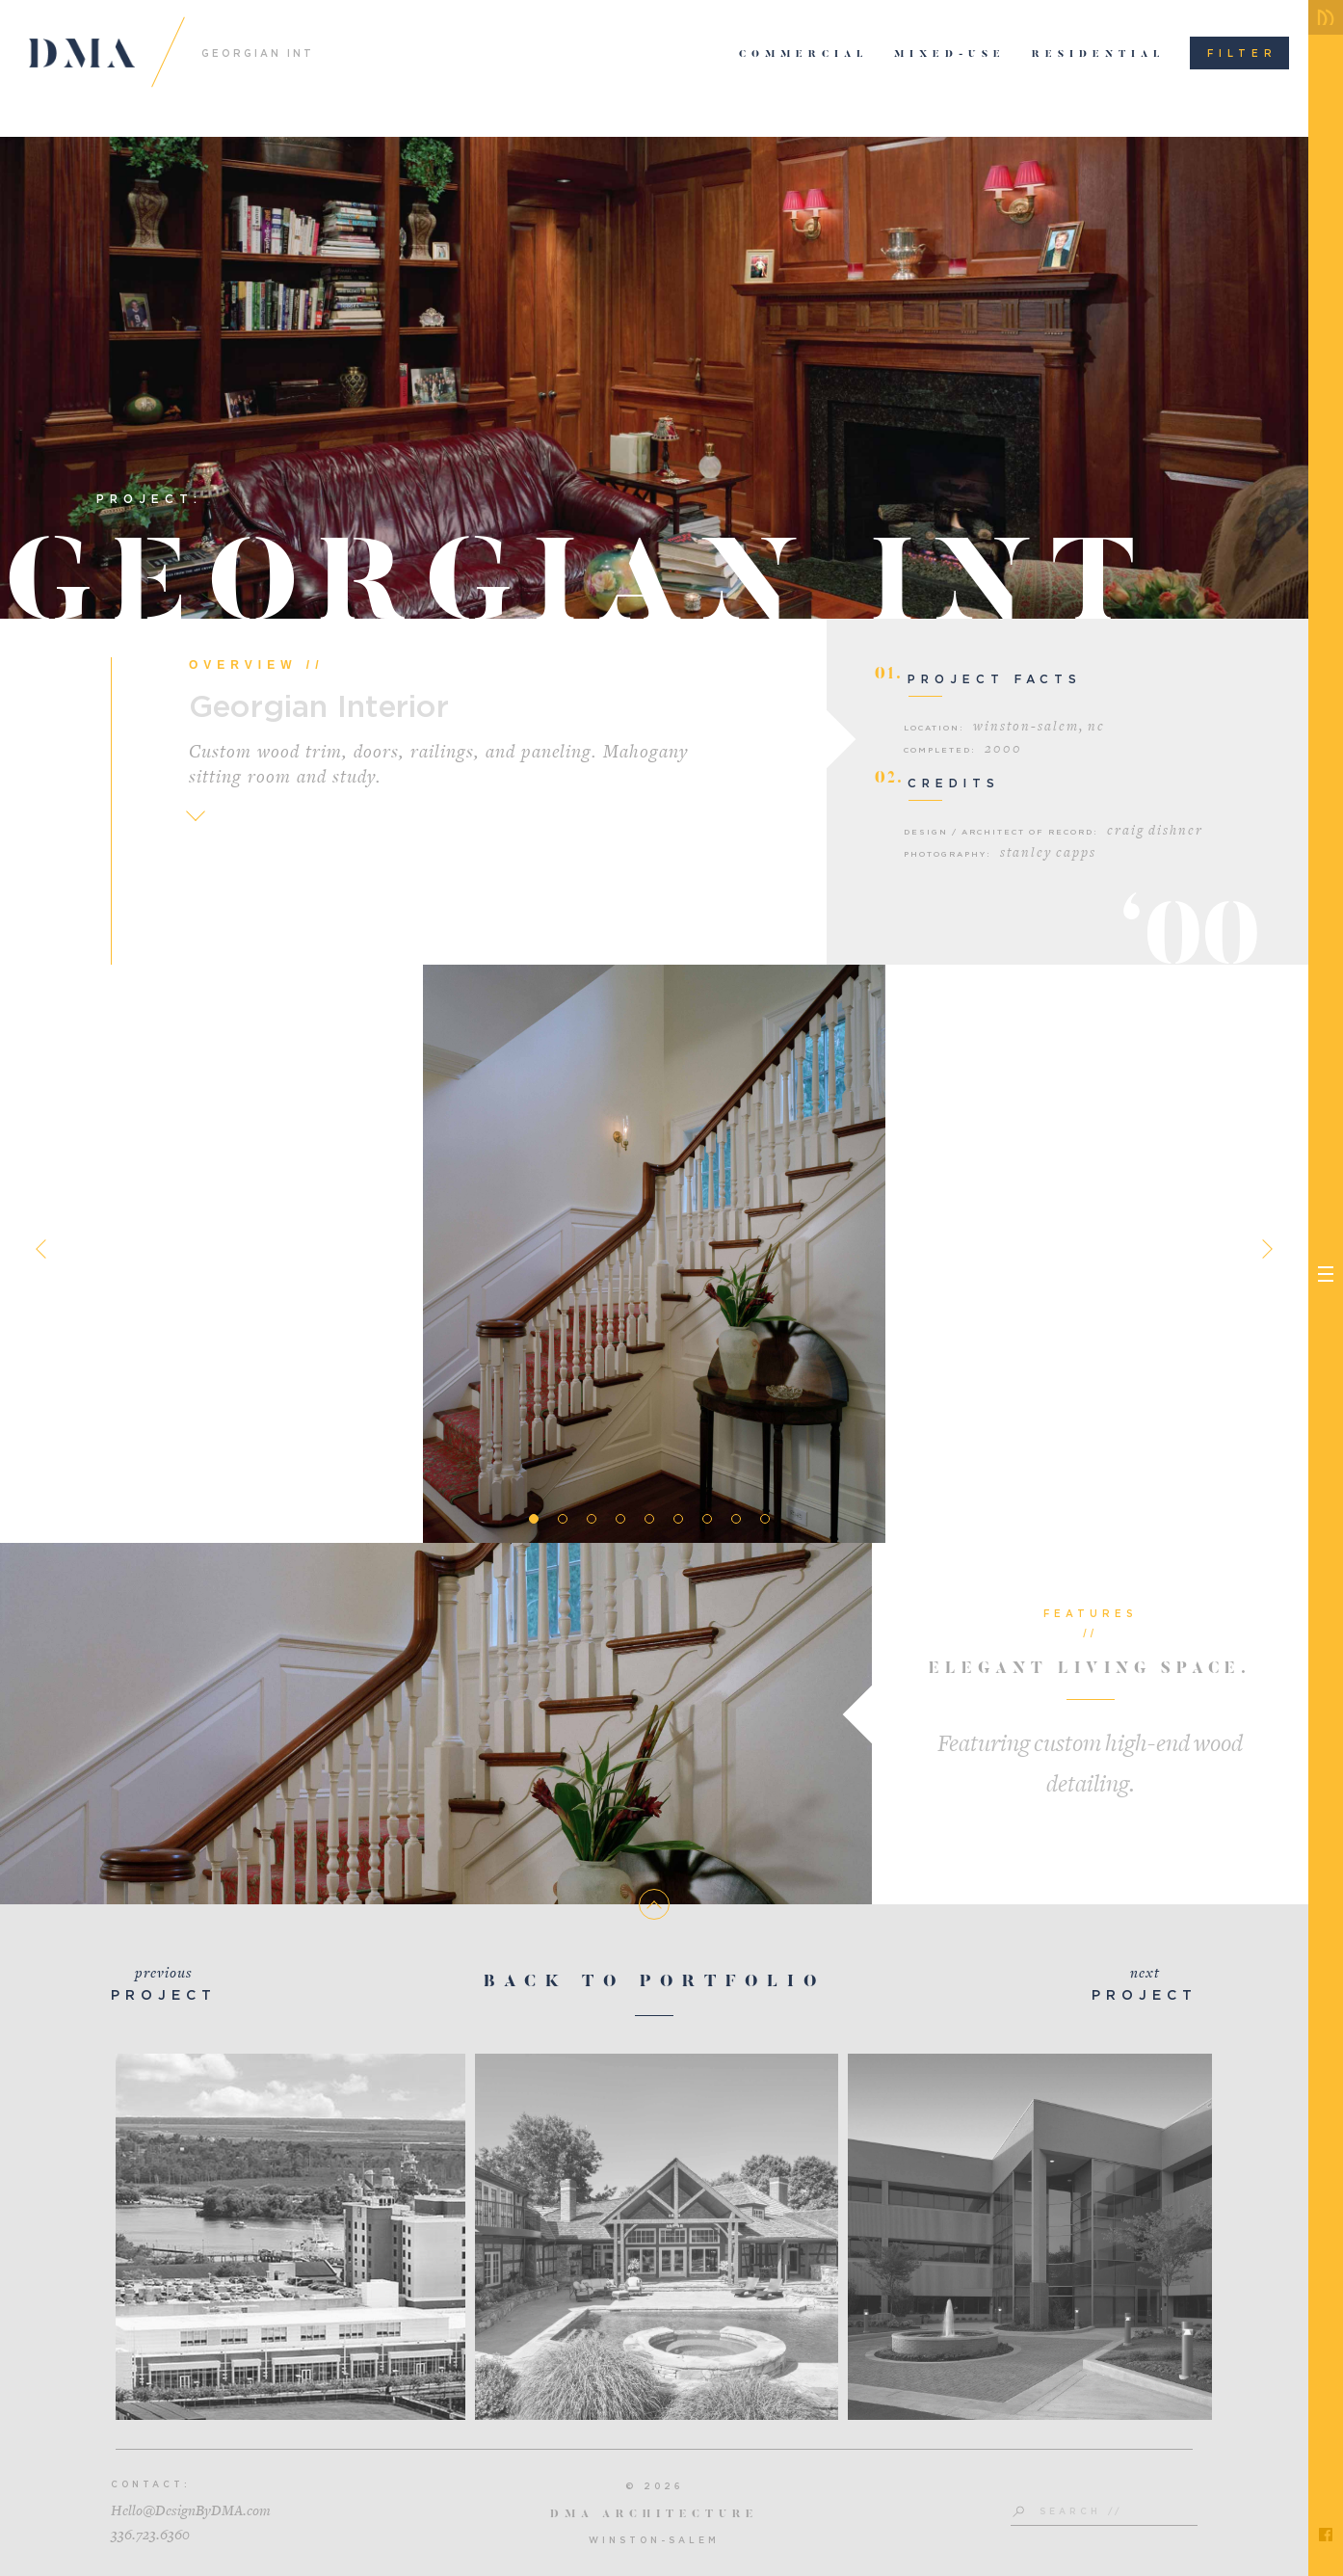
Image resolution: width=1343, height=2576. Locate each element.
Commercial (804, 55)
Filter (1242, 53)
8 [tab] (736, 1519)
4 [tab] (620, 1519)
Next (1263, 1249)
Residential (1099, 55)
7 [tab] (707, 1519)
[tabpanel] (654, 1254)
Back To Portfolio (655, 1983)
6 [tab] (678, 1519)
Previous (45, 1249)
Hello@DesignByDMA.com (191, 2511)
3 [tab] (591, 1519)
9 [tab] (765, 1519)
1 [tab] (534, 1519)
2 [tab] (562, 1519)
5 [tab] (649, 1519)
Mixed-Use (950, 55)
